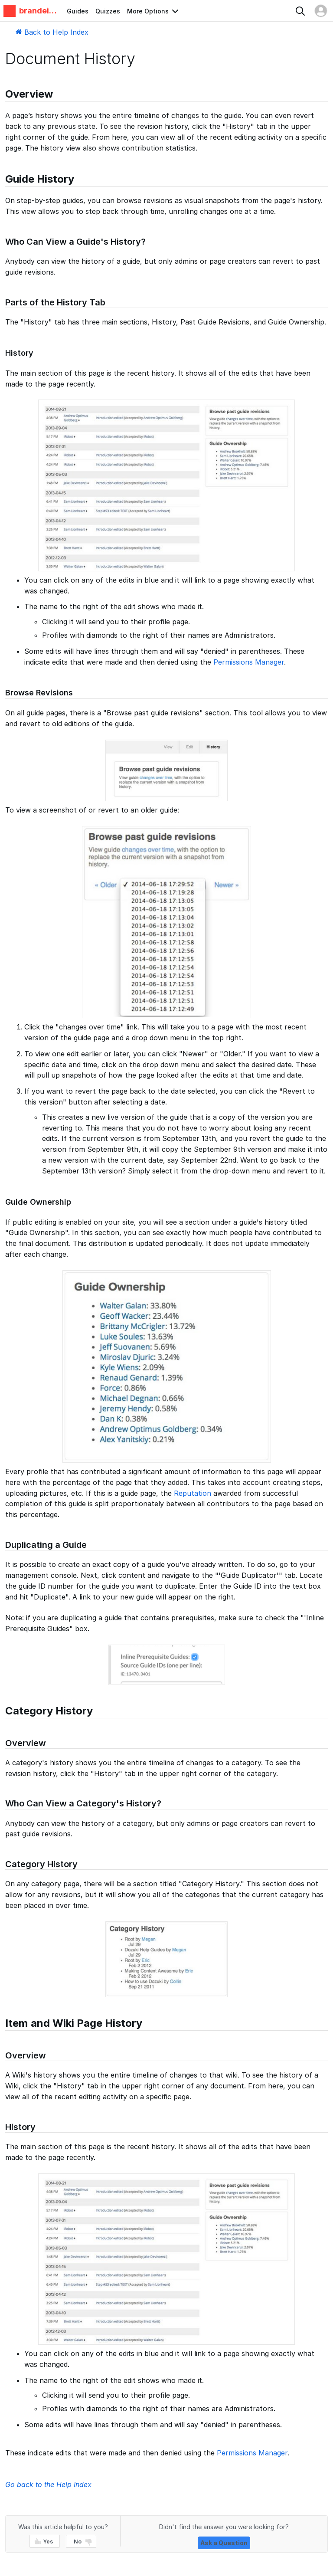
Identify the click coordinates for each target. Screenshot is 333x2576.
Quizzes (107, 11)
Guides (77, 11)
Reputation (192, 1493)
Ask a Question (224, 2543)
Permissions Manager (248, 662)
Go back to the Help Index (48, 2484)
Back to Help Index (52, 32)
